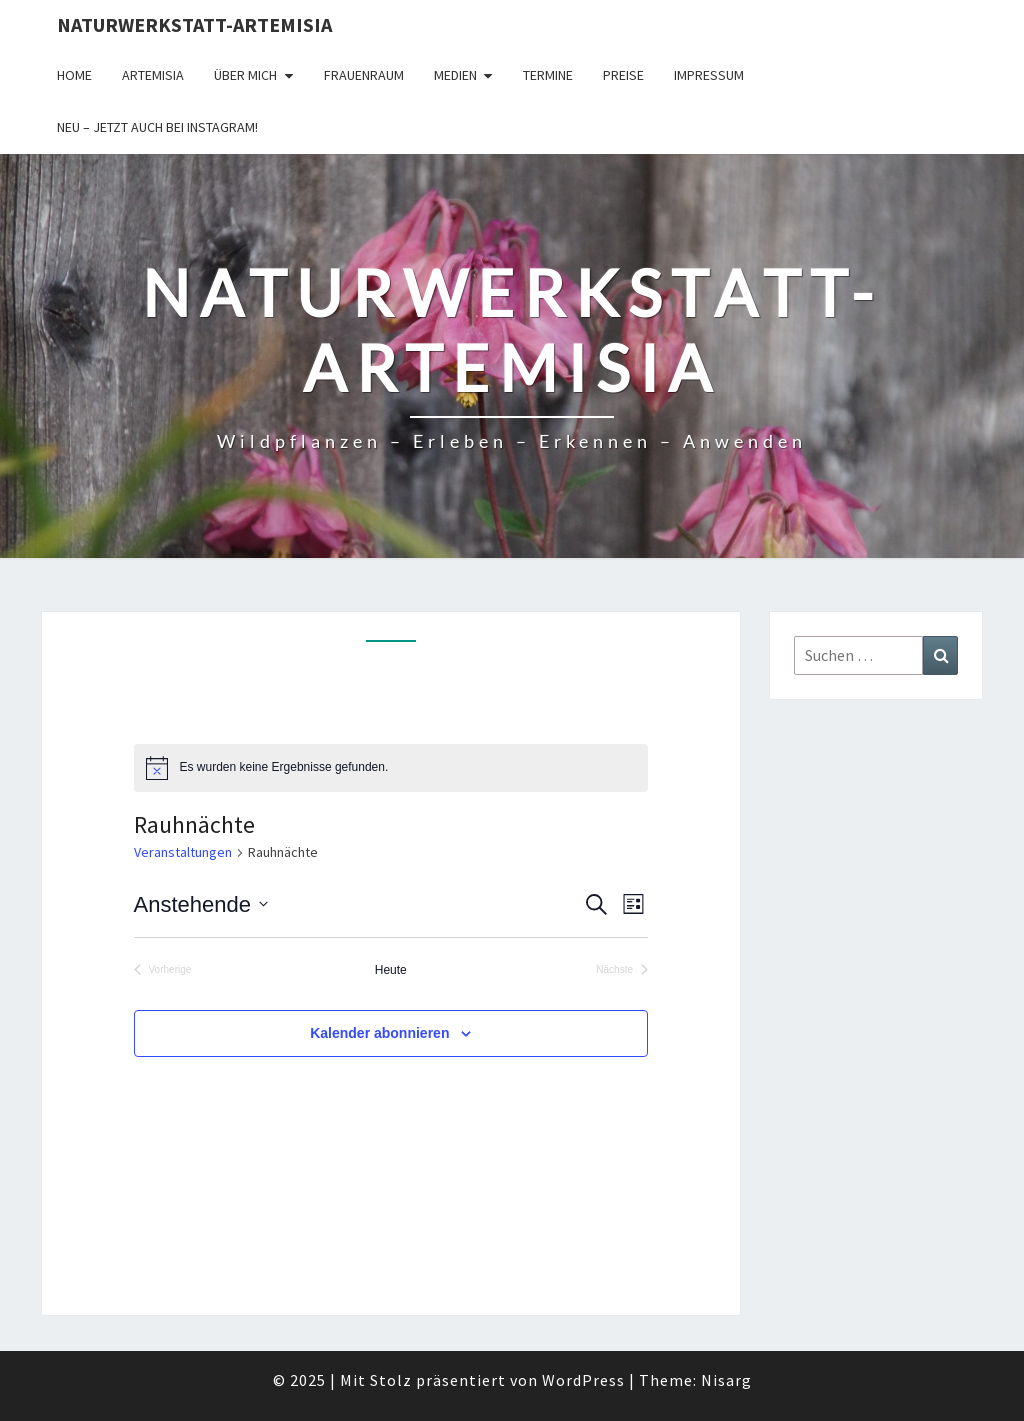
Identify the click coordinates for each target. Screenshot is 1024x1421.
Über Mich (245, 75)
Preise (623, 75)
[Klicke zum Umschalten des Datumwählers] (201, 904)
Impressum (709, 75)
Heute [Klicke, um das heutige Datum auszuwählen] (391, 970)
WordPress (583, 1380)
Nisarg (726, 1380)
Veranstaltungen (183, 852)
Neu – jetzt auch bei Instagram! (157, 127)
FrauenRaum (364, 75)
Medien (455, 75)
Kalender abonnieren (379, 1033)
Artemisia (153, 75)
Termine (548, 75)
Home (74, 75)
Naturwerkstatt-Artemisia (194, 24)
